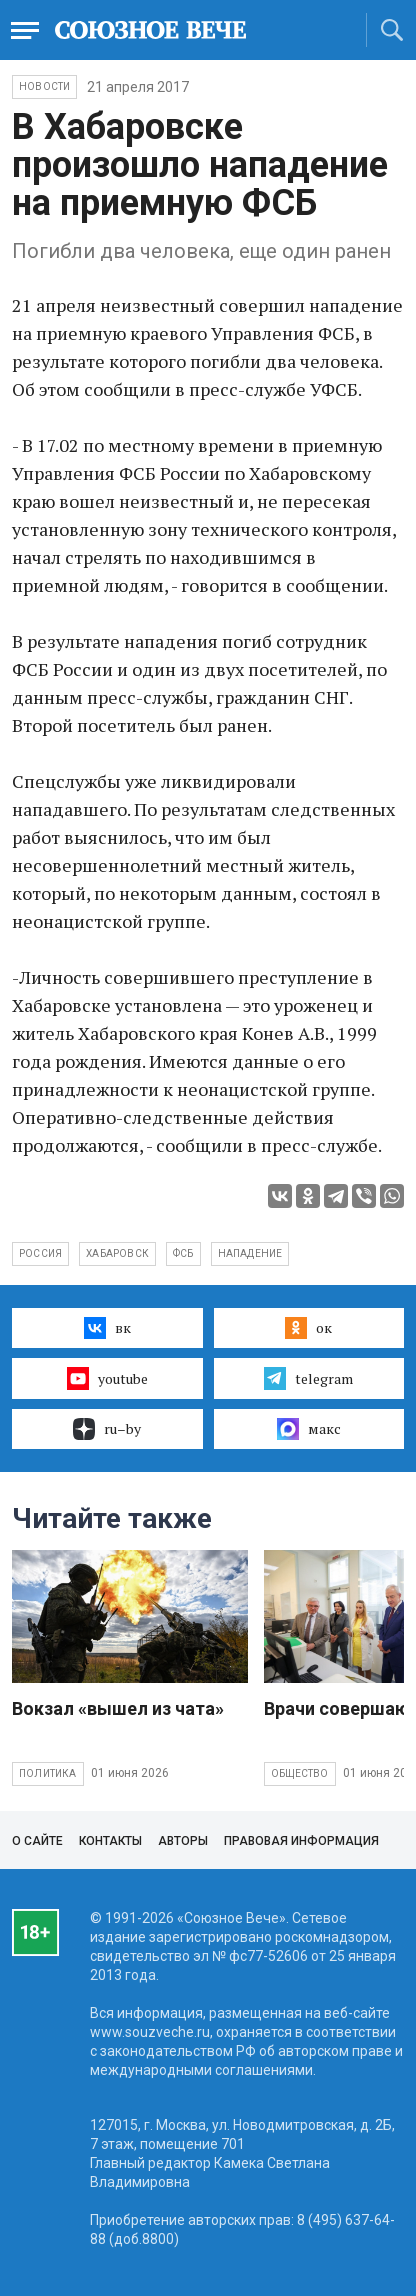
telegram (308, 1378)
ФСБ (183, 1253)
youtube (107, 1378)
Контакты (110, 1841)
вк (107, 1328)
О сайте (37, 1841)
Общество (300, 1773)
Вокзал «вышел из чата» (118, 1708)
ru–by (107, 1429)
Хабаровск (117, 1253)
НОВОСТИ (44, 86)
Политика (48, 1773)
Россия (40, 1253)
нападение (250, 1253)
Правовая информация (301, 1841)
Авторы (183, 1841)
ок (308, 1328)
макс (309, 1429)
